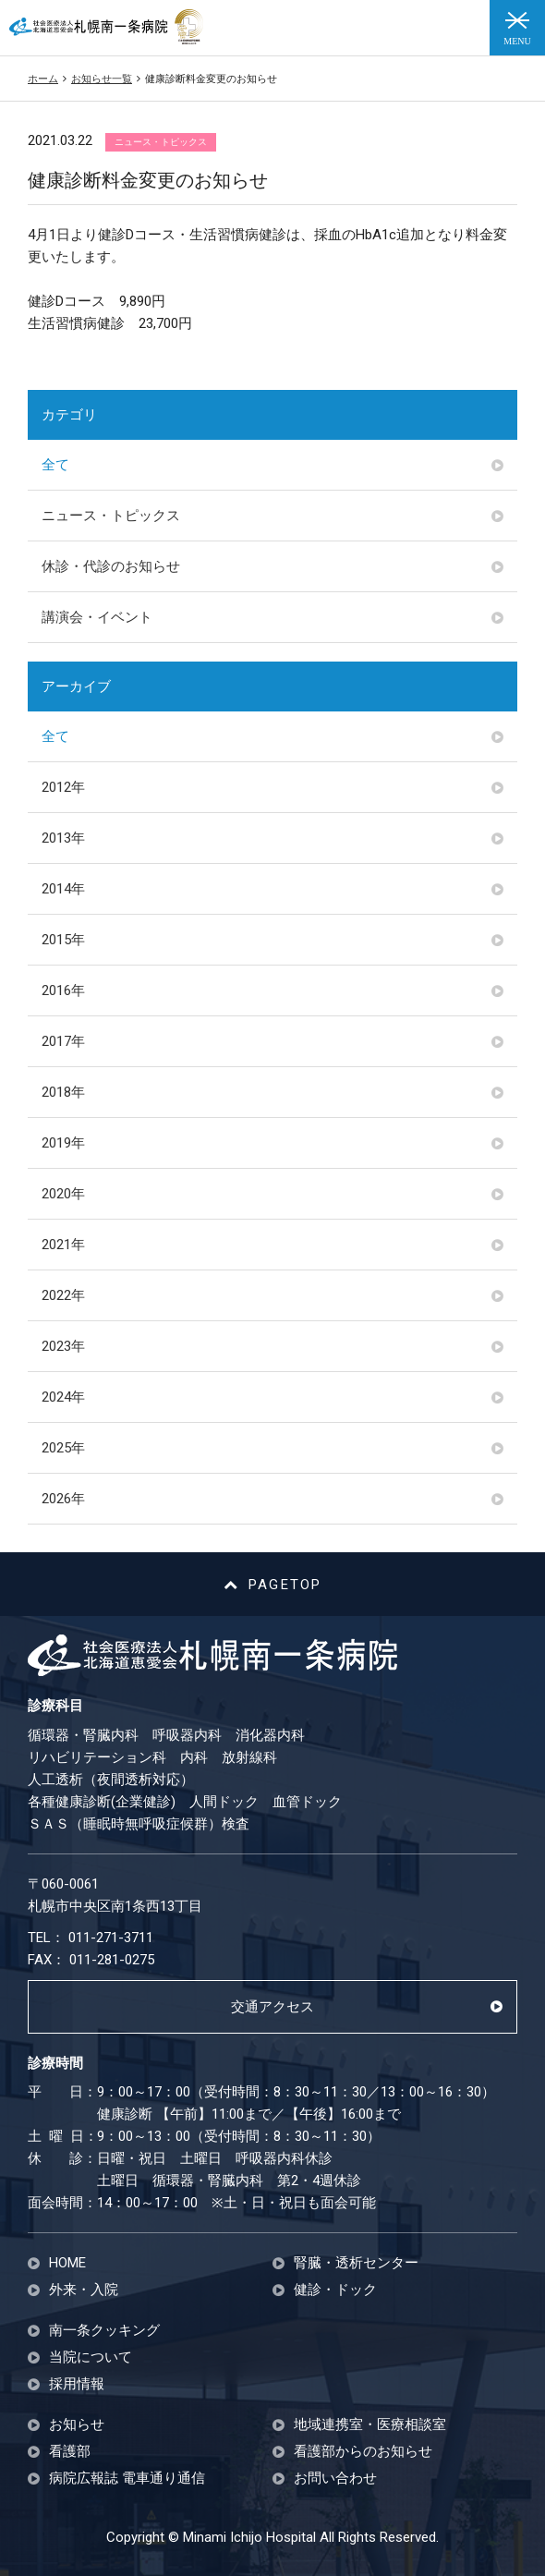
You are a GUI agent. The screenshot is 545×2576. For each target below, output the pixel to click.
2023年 (63, 1346)
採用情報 (76, 2384)
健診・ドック (335, 2290)
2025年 (63, 1448)
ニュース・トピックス (111, 515)
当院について (90, 2357)
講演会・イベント (97, 617)
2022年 (63, 1295)
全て (55, 464)
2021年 (63, 1244)
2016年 (63, 990)
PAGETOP (273, 1584)
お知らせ (76, 2425)
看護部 (70, 2452)
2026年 (63, 1498)
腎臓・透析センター (356, 2263)
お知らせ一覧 (101, 78)
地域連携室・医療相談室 (370, 2425)
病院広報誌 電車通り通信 (127, 2478)
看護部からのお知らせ (363, 2452)
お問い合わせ (335, 2478)
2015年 (63, 939)
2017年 (63, 1041)
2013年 (63, 838)
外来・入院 (83, 2290)
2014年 (63, 889)
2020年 (63, 1193)
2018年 (63, 1092)
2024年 (63, 1397)
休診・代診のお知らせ (111, 566)
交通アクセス (272, 2007)
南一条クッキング (104, 2331)
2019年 (63, 1143)
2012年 (63, 787)
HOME (67, 2263)
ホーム (43, 78)
